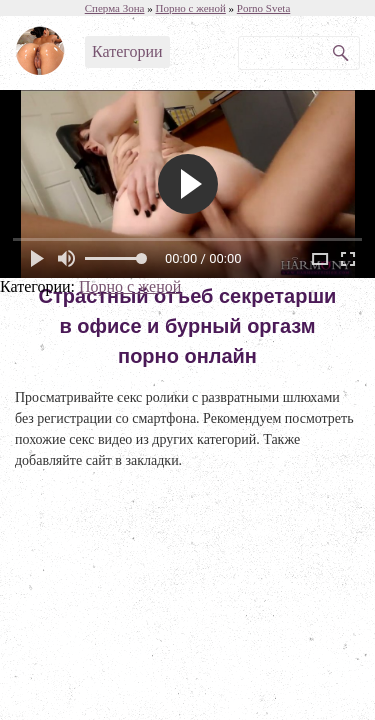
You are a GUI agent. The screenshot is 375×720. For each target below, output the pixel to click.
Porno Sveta (263, 8)
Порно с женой (130, 286)
